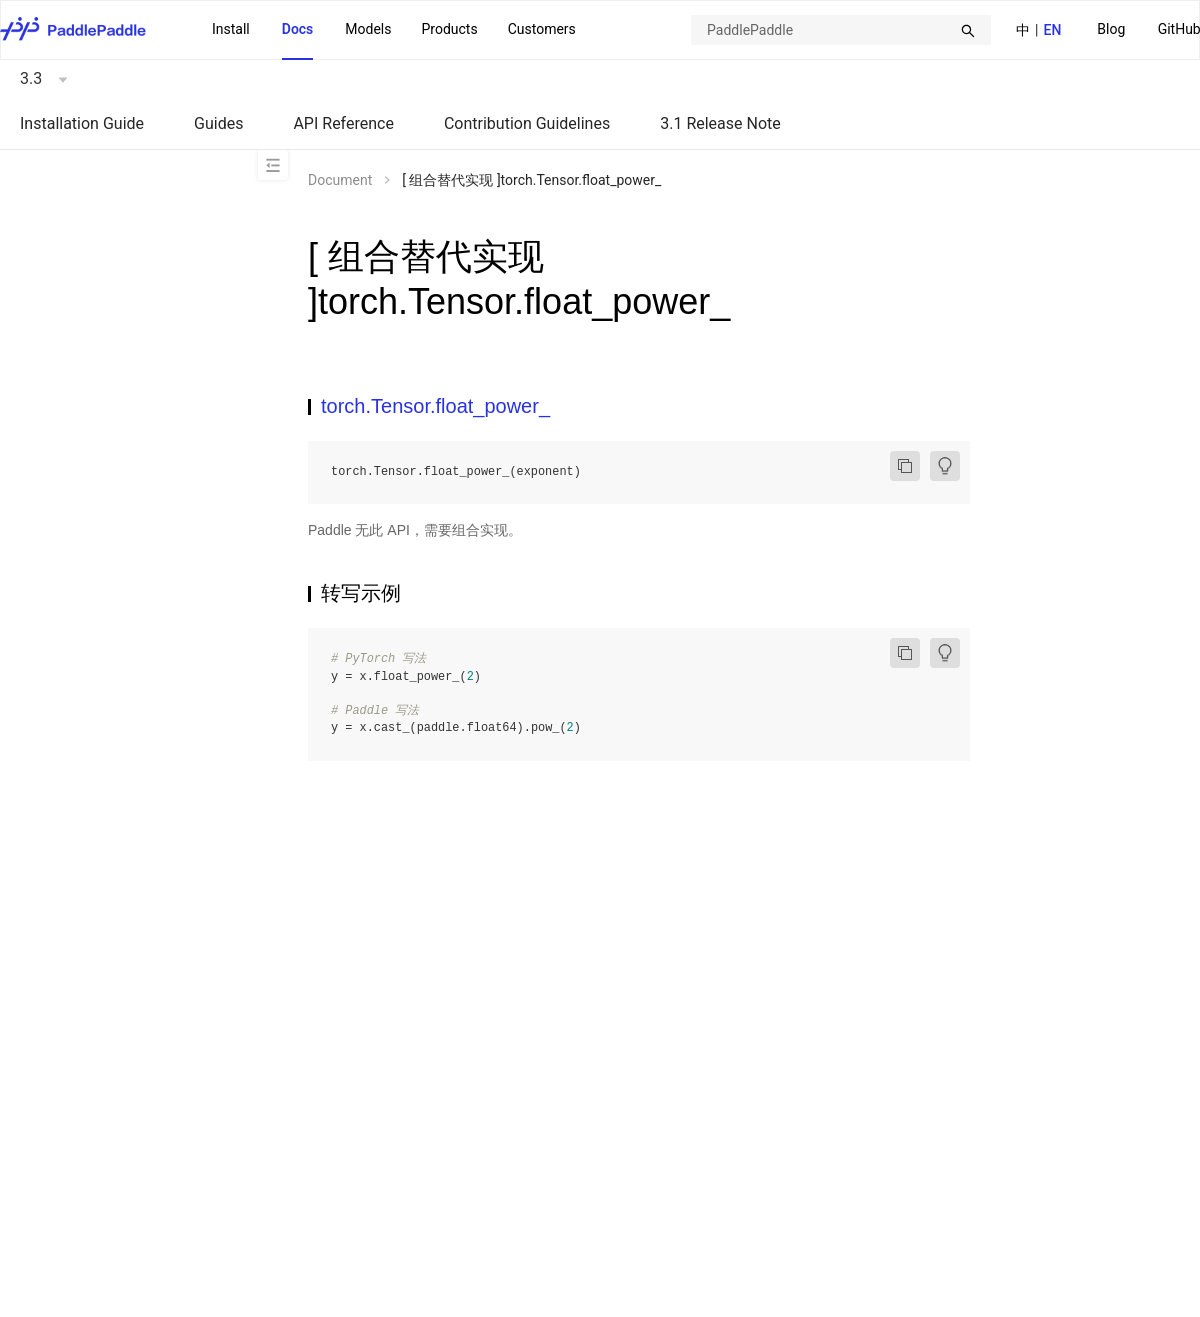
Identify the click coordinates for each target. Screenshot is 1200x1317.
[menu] (394, 30)
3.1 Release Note (720, 123)
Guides (218, 123)
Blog (1111, 29)
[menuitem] (1111, 30)
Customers (542, 29)
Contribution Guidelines (527, 123)
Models (368, 29)
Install (231, 29)
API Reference (343, 123)
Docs (298, 29)
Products (449, 29)
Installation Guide (82, 123)
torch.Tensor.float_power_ (435, 406)
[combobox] (841, 30)
